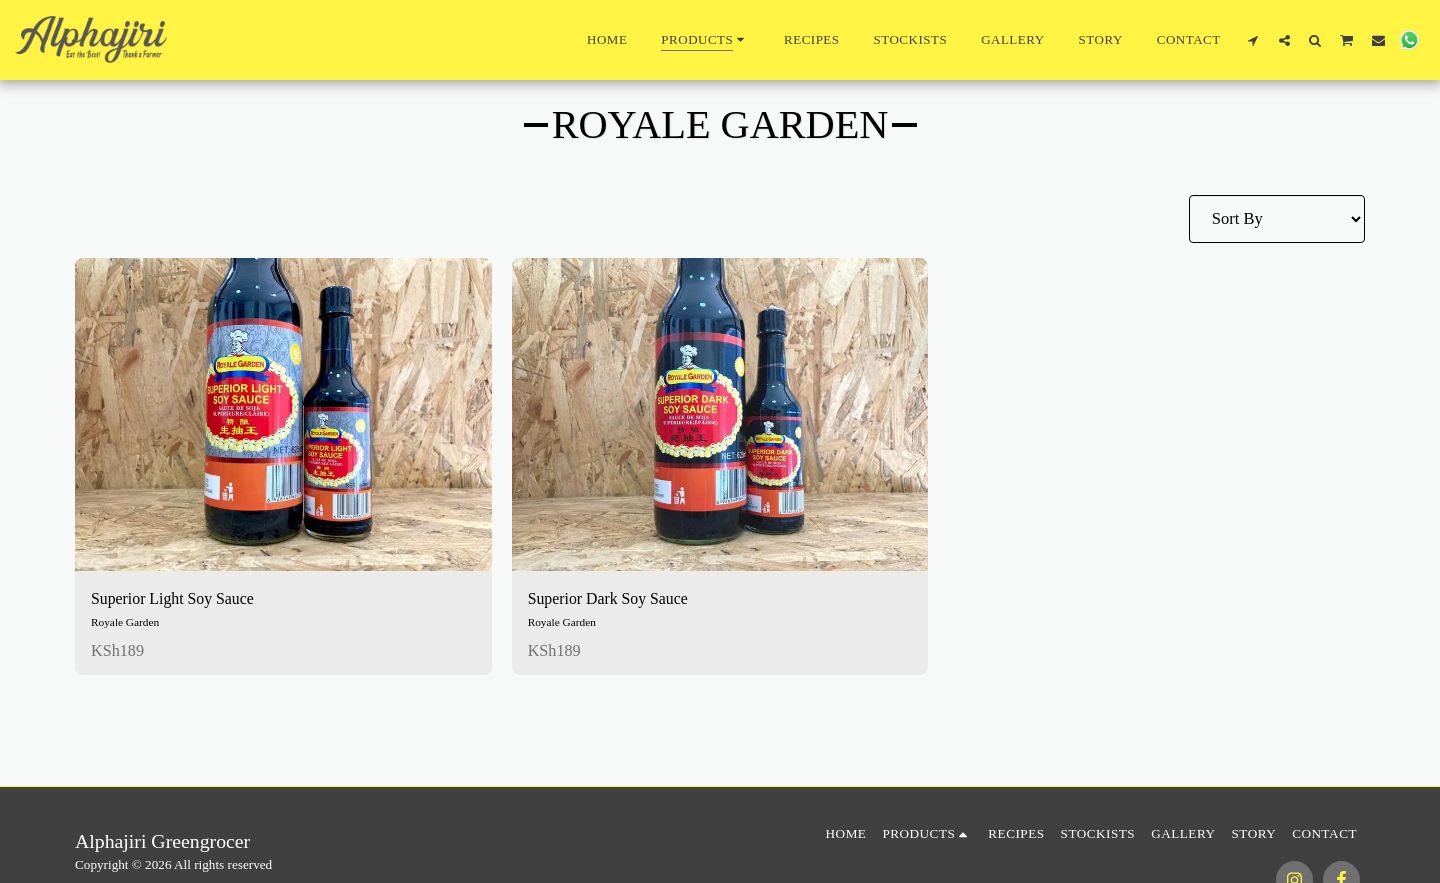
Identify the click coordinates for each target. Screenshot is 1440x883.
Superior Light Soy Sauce (176, 598)
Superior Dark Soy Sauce (611, 598)
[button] (1253, 40)
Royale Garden (126, 623)
